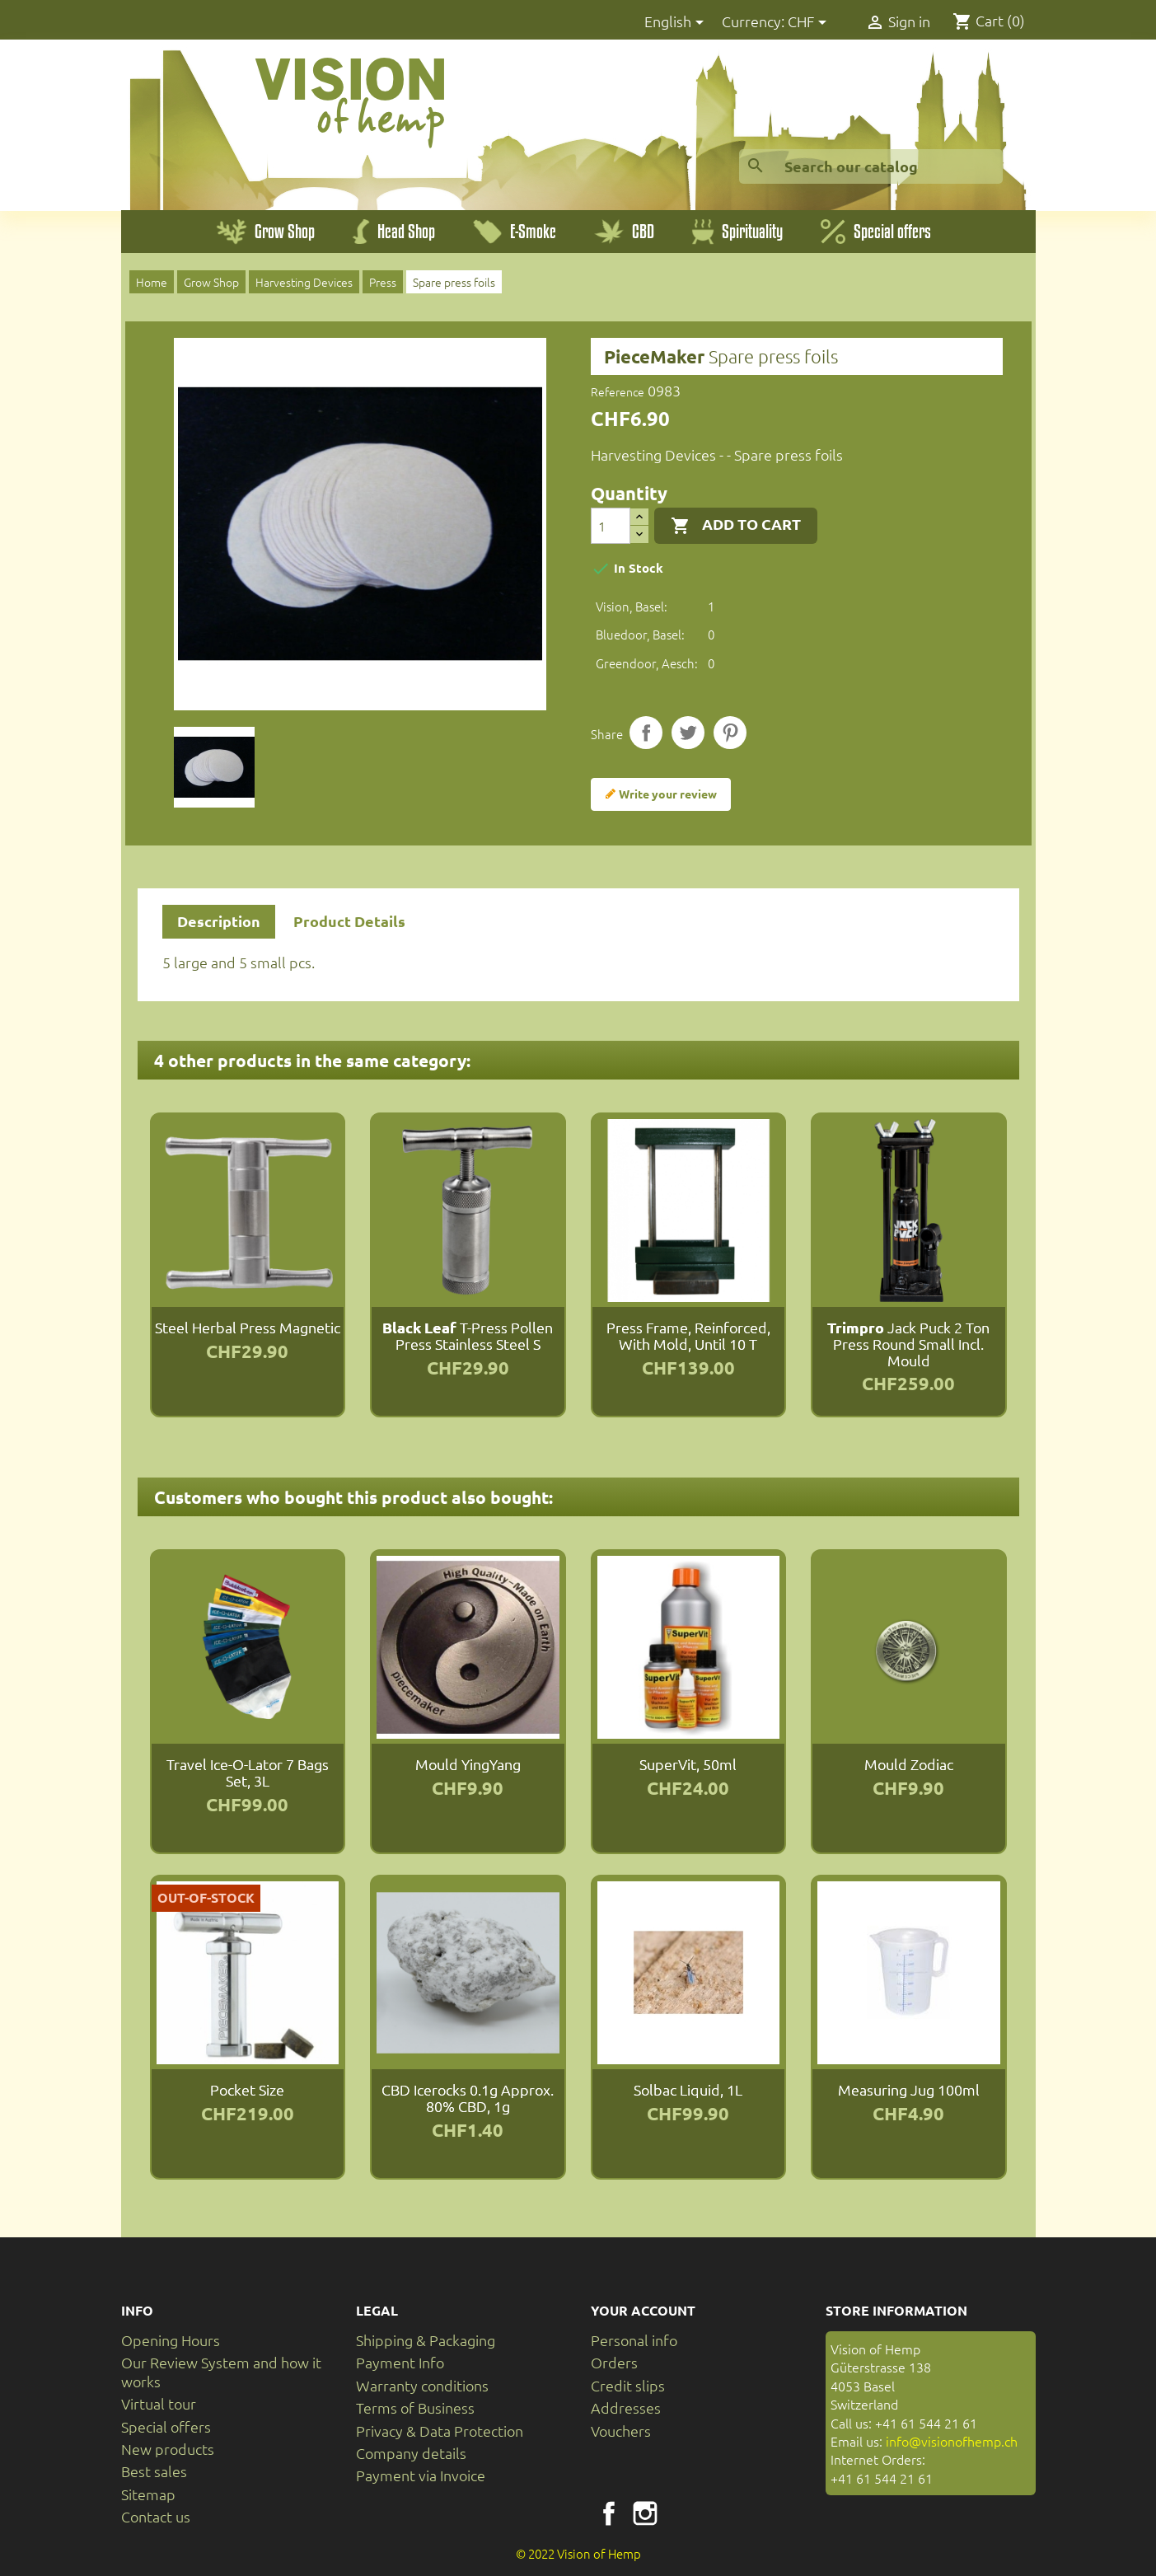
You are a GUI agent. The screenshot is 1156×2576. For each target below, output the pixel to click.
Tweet (688, 732)
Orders (614, 2362)
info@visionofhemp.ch (952, 2441)
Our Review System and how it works (221, 2371)
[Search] (871, 166)
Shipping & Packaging (425, 2339)
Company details (411, 2452)
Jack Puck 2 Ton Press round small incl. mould (908, 1344)
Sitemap (148, 2494)
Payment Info (400, 2362)
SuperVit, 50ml (688, 1763)
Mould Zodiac (908, 1763)
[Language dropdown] (676, 22)
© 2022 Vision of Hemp (578, 2553)
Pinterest (730, 732)
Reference (617, 391)
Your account (643, 2310)
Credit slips (628, 2385)
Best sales (154, 2470)
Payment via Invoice (420, 2475)
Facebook (608, 2513)
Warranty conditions (422, 2385)
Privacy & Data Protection (439, 2430)
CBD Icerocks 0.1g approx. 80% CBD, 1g (467, 2097)
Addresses (626, 2407)
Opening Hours (170, 2339)
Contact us (155, 2516)
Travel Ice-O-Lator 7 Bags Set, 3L (247, 1772)
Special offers (166, 2426)
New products (167, 2448)
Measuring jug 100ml (909, 2089)
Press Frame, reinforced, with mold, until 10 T (688, 1335)
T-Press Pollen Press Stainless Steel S (467, 1335)
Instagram (645, 2513)
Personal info (634, 2339)
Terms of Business (415, 2407)
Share (645, 732)
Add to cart (736, 525)
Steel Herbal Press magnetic (247, 1327)
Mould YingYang (468, 1763)
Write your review (661, 794)
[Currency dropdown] (810, 22)
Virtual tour (158, 2403)
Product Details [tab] (349, 920)
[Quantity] (610, 526)
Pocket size (247, 2089)
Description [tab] (218, 920)
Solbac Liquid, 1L (688, 2089)
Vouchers (621, 2430)
